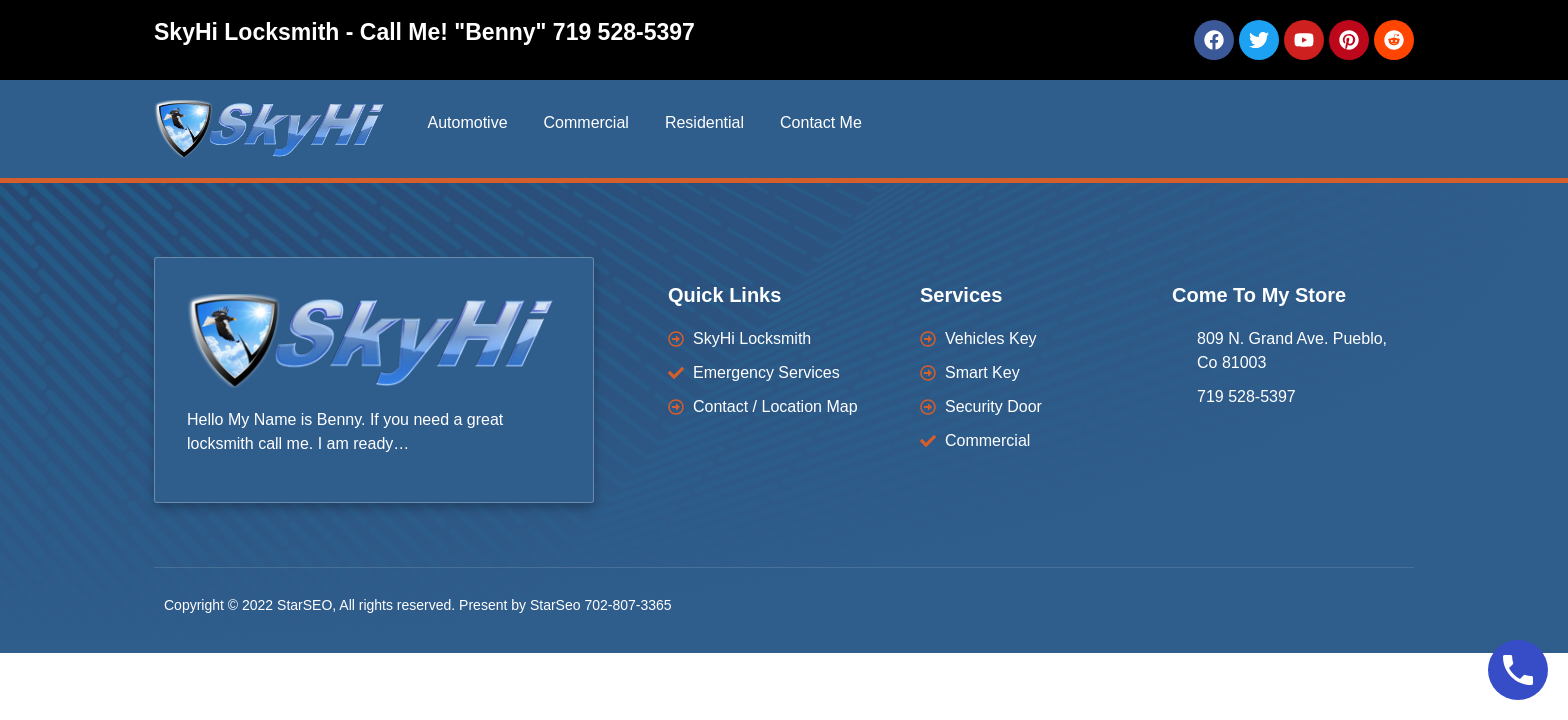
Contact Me (821, 122)
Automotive (467, 122)
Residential (704, 122)
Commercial (586, 122)
